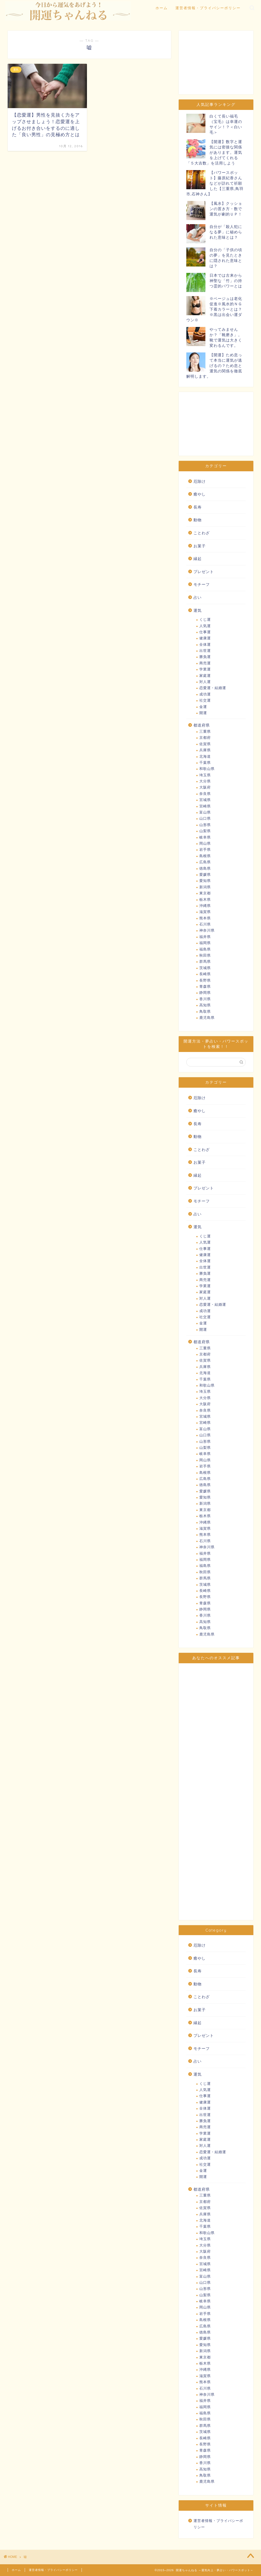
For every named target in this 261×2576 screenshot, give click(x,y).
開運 (203, 713)
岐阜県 (205, 837)
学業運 (205, 669)
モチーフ (201, 584)
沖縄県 (205, 906)
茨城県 (205, 968)
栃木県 (205, 900)
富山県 (205, 812)
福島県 (205, 949)
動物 (197, 520)
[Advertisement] (216, 62)
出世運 (205, 651)
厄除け (199, 481)
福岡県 (205, 943)
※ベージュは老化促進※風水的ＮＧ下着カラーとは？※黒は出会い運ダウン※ (214, 309)
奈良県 (205, 794)
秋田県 (205, 955)
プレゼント (203, 571)
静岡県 (205, 993)
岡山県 (205, 843)
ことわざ (201, 533)
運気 (197, 610)
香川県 (205, 999)
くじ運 (205, 619)
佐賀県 (205, 744)
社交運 (205, 700)
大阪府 (205, 787)
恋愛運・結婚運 (212, 688)
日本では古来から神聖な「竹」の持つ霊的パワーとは (226, 280)
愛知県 (205, 881)
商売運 (205, 663)
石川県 (205, 924)
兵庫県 (205, 750)
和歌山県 (207, 769)
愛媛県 (205, 875)
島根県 (205, 856)
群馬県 (205, 961)
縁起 (197, 558)
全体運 (205, 644)
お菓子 (199, 546)
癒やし (199, 494)
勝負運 (205, 657)
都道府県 (201, 725)
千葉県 (205, 763)
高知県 (205, 1005)
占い (197, 597)
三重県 (205, 731)
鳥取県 (205, 1011)
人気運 (205, 626)
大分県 (205, 781)
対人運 (205, 682)
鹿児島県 (207, 1018)
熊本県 (205, 918)
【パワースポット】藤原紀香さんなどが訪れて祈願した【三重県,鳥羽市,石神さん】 (214, 183)
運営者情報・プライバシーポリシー (208, 8)
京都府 (205, 738)
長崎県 (205, 974)
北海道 (205, 756)
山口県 (205, 818)
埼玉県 (205, 775)
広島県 (205, 862)
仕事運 (205, 632)
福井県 (205, 937)
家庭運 (205, 676)
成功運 (205, 694)
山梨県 (205, 831)
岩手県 (205, 850)
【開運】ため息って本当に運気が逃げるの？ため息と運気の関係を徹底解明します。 (214, 365)
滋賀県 (205, 912)
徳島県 (205, 868)
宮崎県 (205, 806)
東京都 (205, 893)
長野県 (205, 980)
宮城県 (205, 800)
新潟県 (205, 887)
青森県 (205, 986)
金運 (203, 707)
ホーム (161, 8)
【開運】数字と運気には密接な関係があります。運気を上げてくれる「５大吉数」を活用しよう (214, 152)
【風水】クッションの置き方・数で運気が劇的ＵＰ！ (226, 208)
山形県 (205, 825)
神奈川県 (207, 930)
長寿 (197, 507)
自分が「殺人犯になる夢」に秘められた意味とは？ (226, 231)
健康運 (205, 638)
